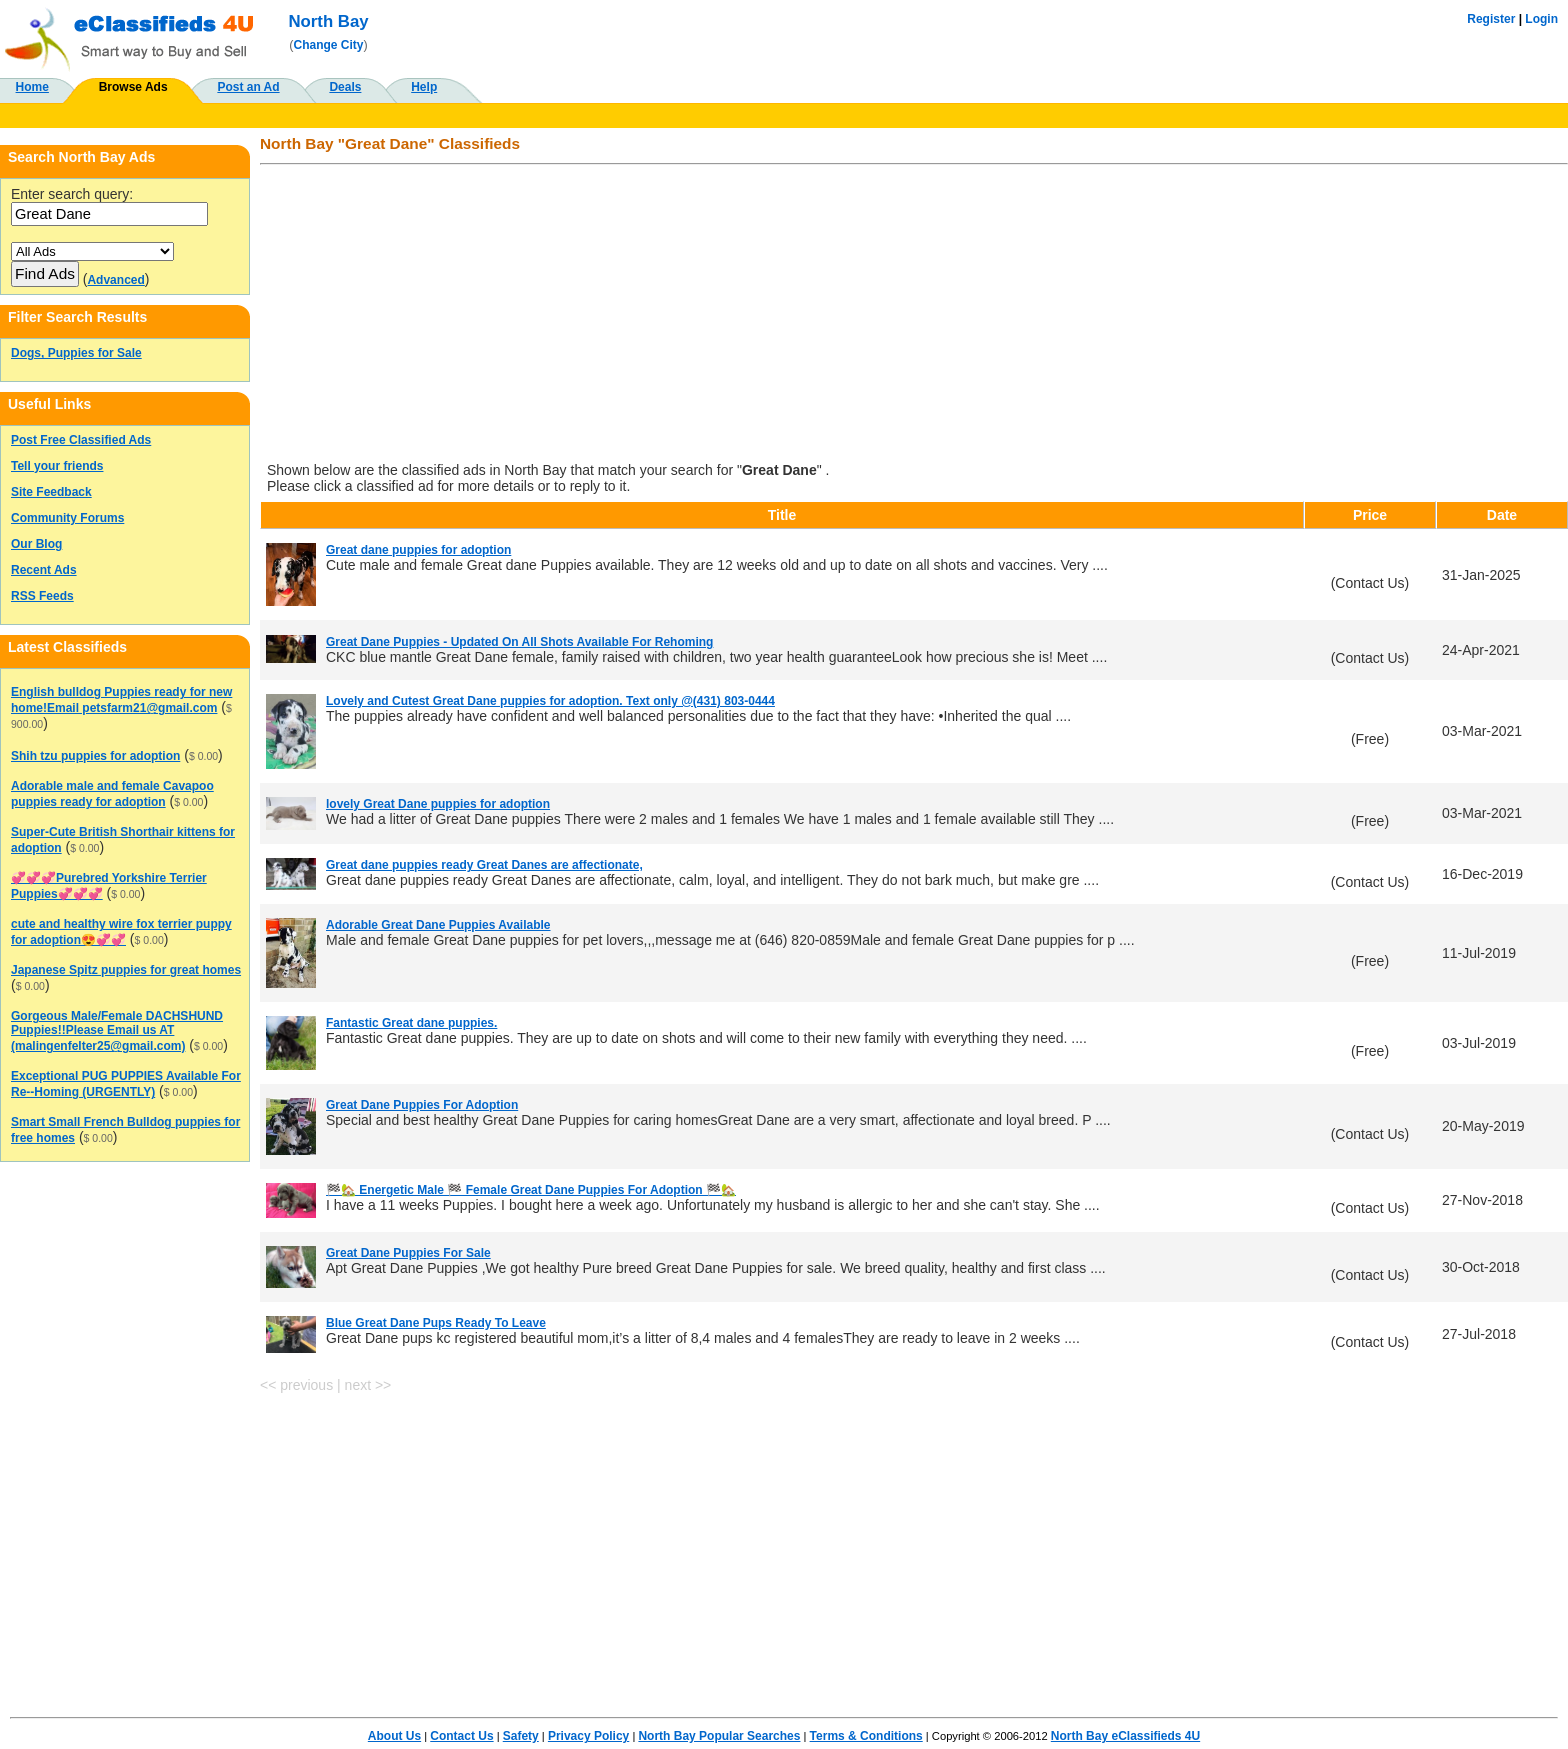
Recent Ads (44, 570)
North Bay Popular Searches (719, 1736)
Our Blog (36, 544)
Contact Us (461, 1736)
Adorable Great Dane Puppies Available (438, 925)
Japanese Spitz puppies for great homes (126, 970)
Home (32, 87)
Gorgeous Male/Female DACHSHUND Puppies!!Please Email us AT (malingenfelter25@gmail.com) (117, 1031)
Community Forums (67, 518)
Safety (521, 1736)
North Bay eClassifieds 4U (1125, 1736)
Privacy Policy (588, 1736)
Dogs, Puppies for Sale (76, 353)
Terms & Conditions (866, 1736)
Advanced (115, 280)
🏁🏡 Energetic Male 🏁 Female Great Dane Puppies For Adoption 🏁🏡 (531, 1190)
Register (1491, 19)
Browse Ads (133, 87)
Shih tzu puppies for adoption (95, 756)
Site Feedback (51, 492)
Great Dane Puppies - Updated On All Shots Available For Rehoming (519, 642)
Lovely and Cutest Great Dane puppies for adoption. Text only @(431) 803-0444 (550, 701)
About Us (394, 1736)
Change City (329, 45)
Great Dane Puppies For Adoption (422, 1105)
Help (424, 87)
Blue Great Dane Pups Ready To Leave (436, 1323)
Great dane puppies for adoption (418, 550)
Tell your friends (57, 466)
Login (1541, 19)
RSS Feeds (42, 596)
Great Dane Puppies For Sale (408, 1253)
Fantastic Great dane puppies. (411, 1023)
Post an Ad (248, 87)
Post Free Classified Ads (81, 440)
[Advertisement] (860, 315)
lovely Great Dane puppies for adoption (438, 804)
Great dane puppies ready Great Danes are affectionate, (484, 865)
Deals (345, 87)
